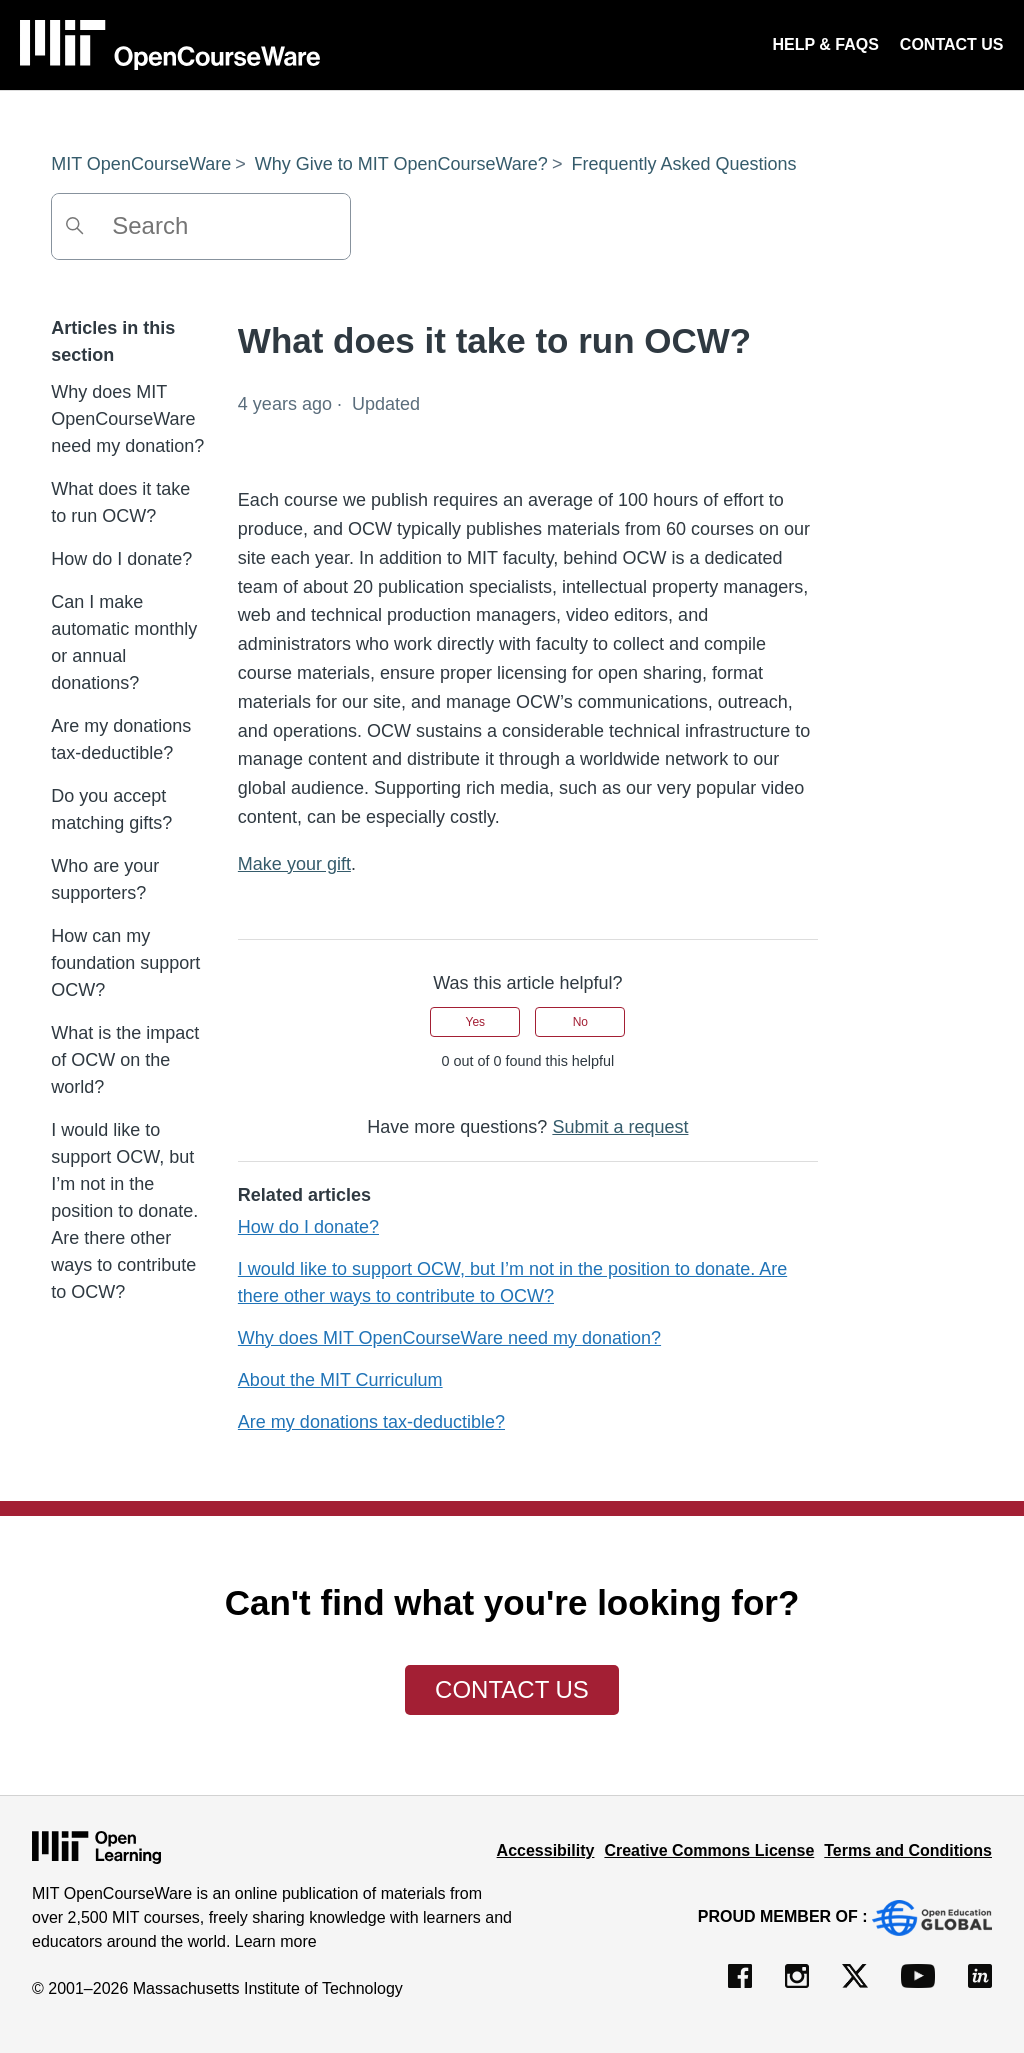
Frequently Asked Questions (683, 164)
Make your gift (294, 864)
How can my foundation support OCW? (125, 963)
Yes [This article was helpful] (476, 1022)
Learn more (276, 1941)
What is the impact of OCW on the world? (125, 1060)
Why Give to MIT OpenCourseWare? (401, 164)
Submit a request (620, 1127)
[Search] (201, 226)
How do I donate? (121, 559)
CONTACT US (952, 44)
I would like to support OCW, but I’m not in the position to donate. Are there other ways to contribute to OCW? (124, 1211)
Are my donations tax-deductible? (121, 739)
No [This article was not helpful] (580, 1022)
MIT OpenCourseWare (141, 164)
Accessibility (546, 1850)
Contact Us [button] (512, 1689)
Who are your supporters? (105, 879)
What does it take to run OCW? (120, 502)
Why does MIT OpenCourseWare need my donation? (127, 419)
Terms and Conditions (908, 1850)
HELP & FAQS (825, 44)
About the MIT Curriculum (340, 1380)
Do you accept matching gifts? (111, 809)
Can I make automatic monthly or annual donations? (124, 642)
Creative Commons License (709, 1850)
